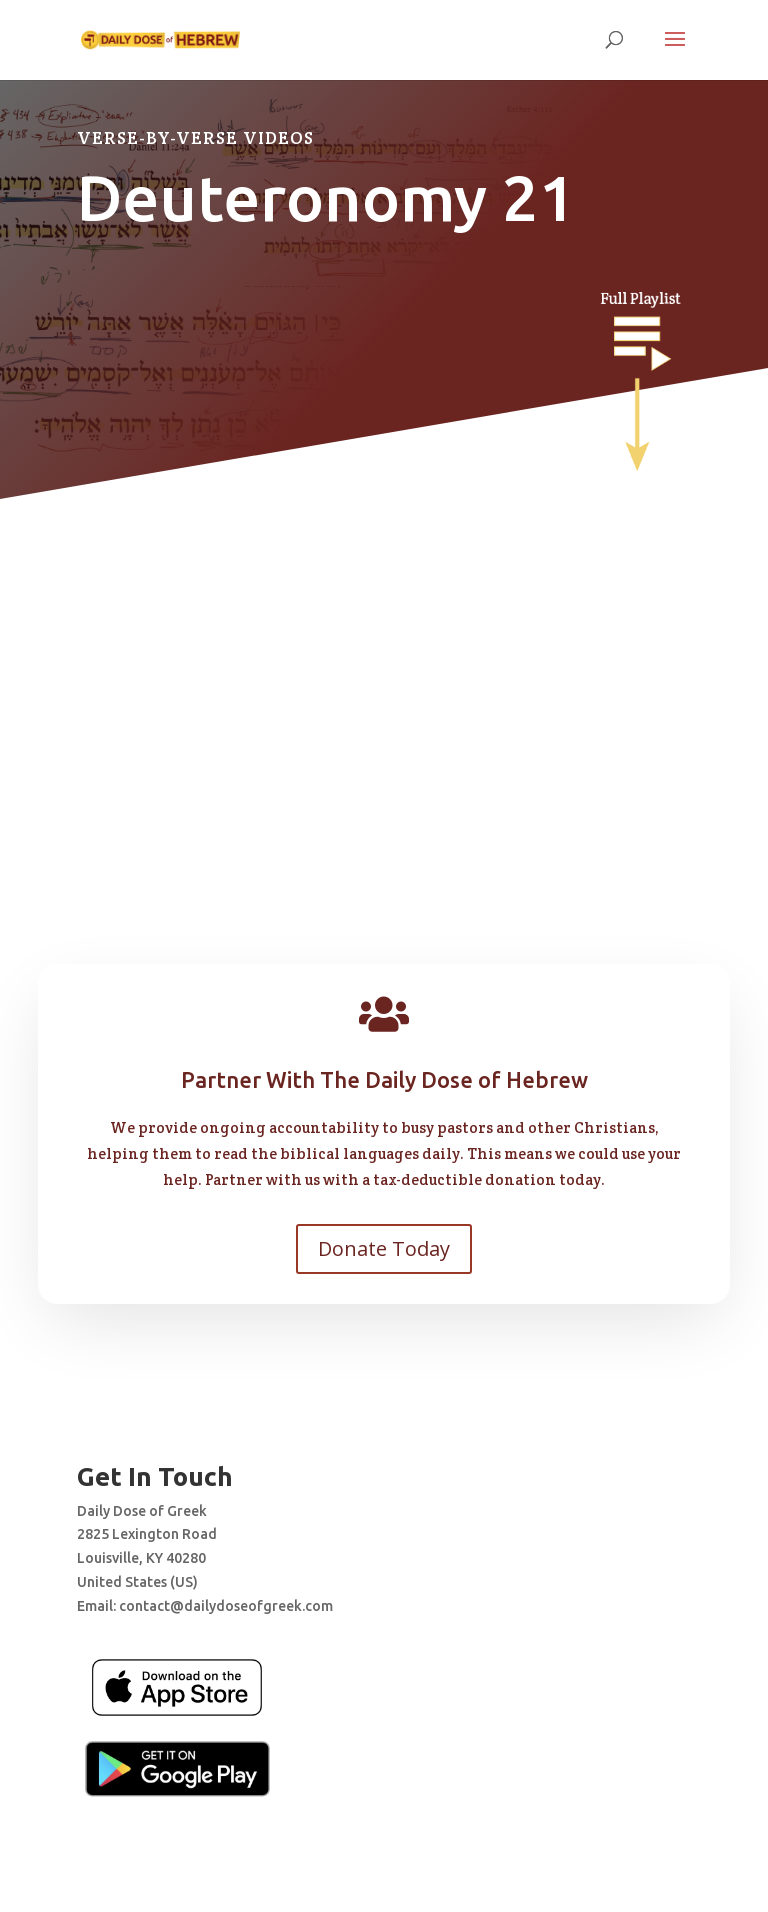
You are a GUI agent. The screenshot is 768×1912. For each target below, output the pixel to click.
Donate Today (384, 1248)
